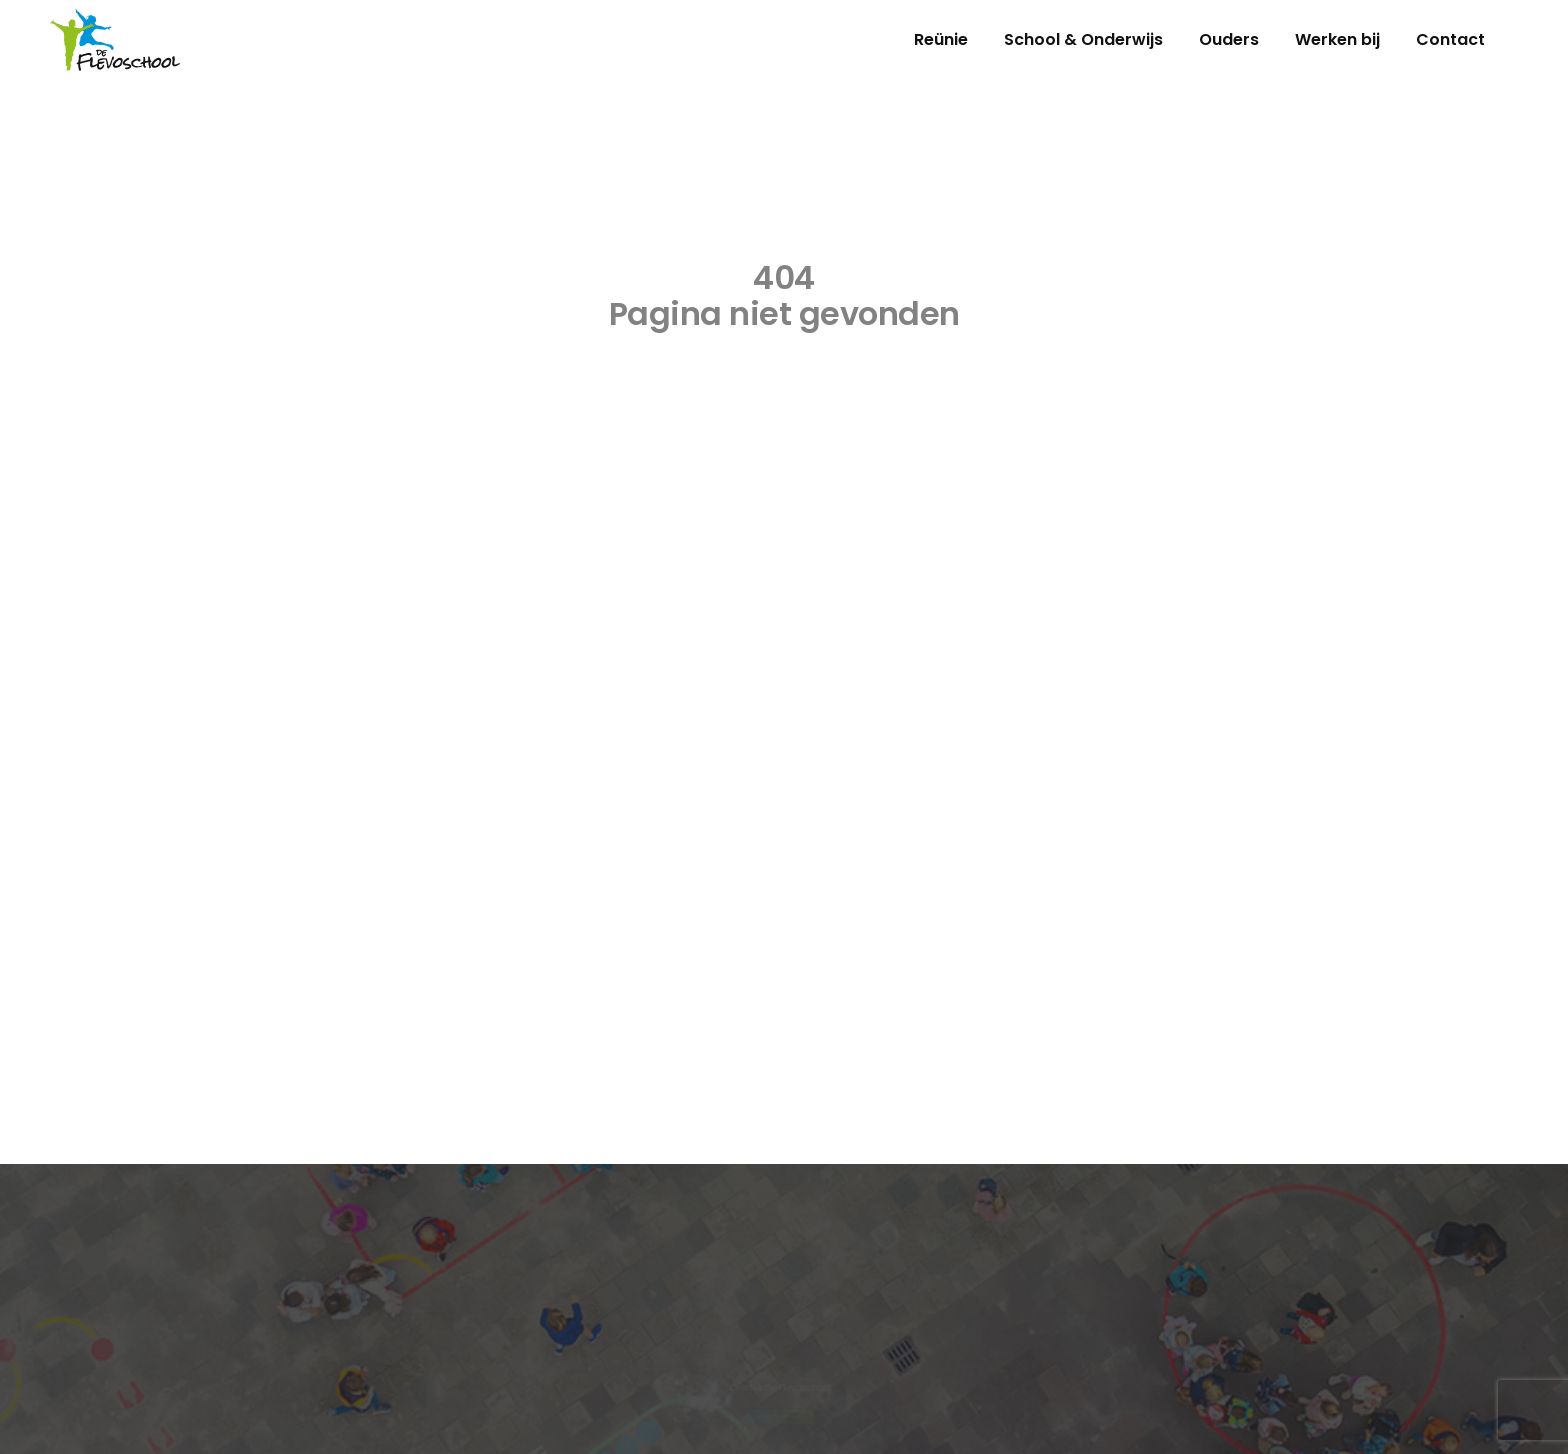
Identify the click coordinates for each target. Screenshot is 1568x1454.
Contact (1450, 39)
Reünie (941, 39)
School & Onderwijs (1083, 39)
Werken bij (1337, 39)
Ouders (1229, 39)
